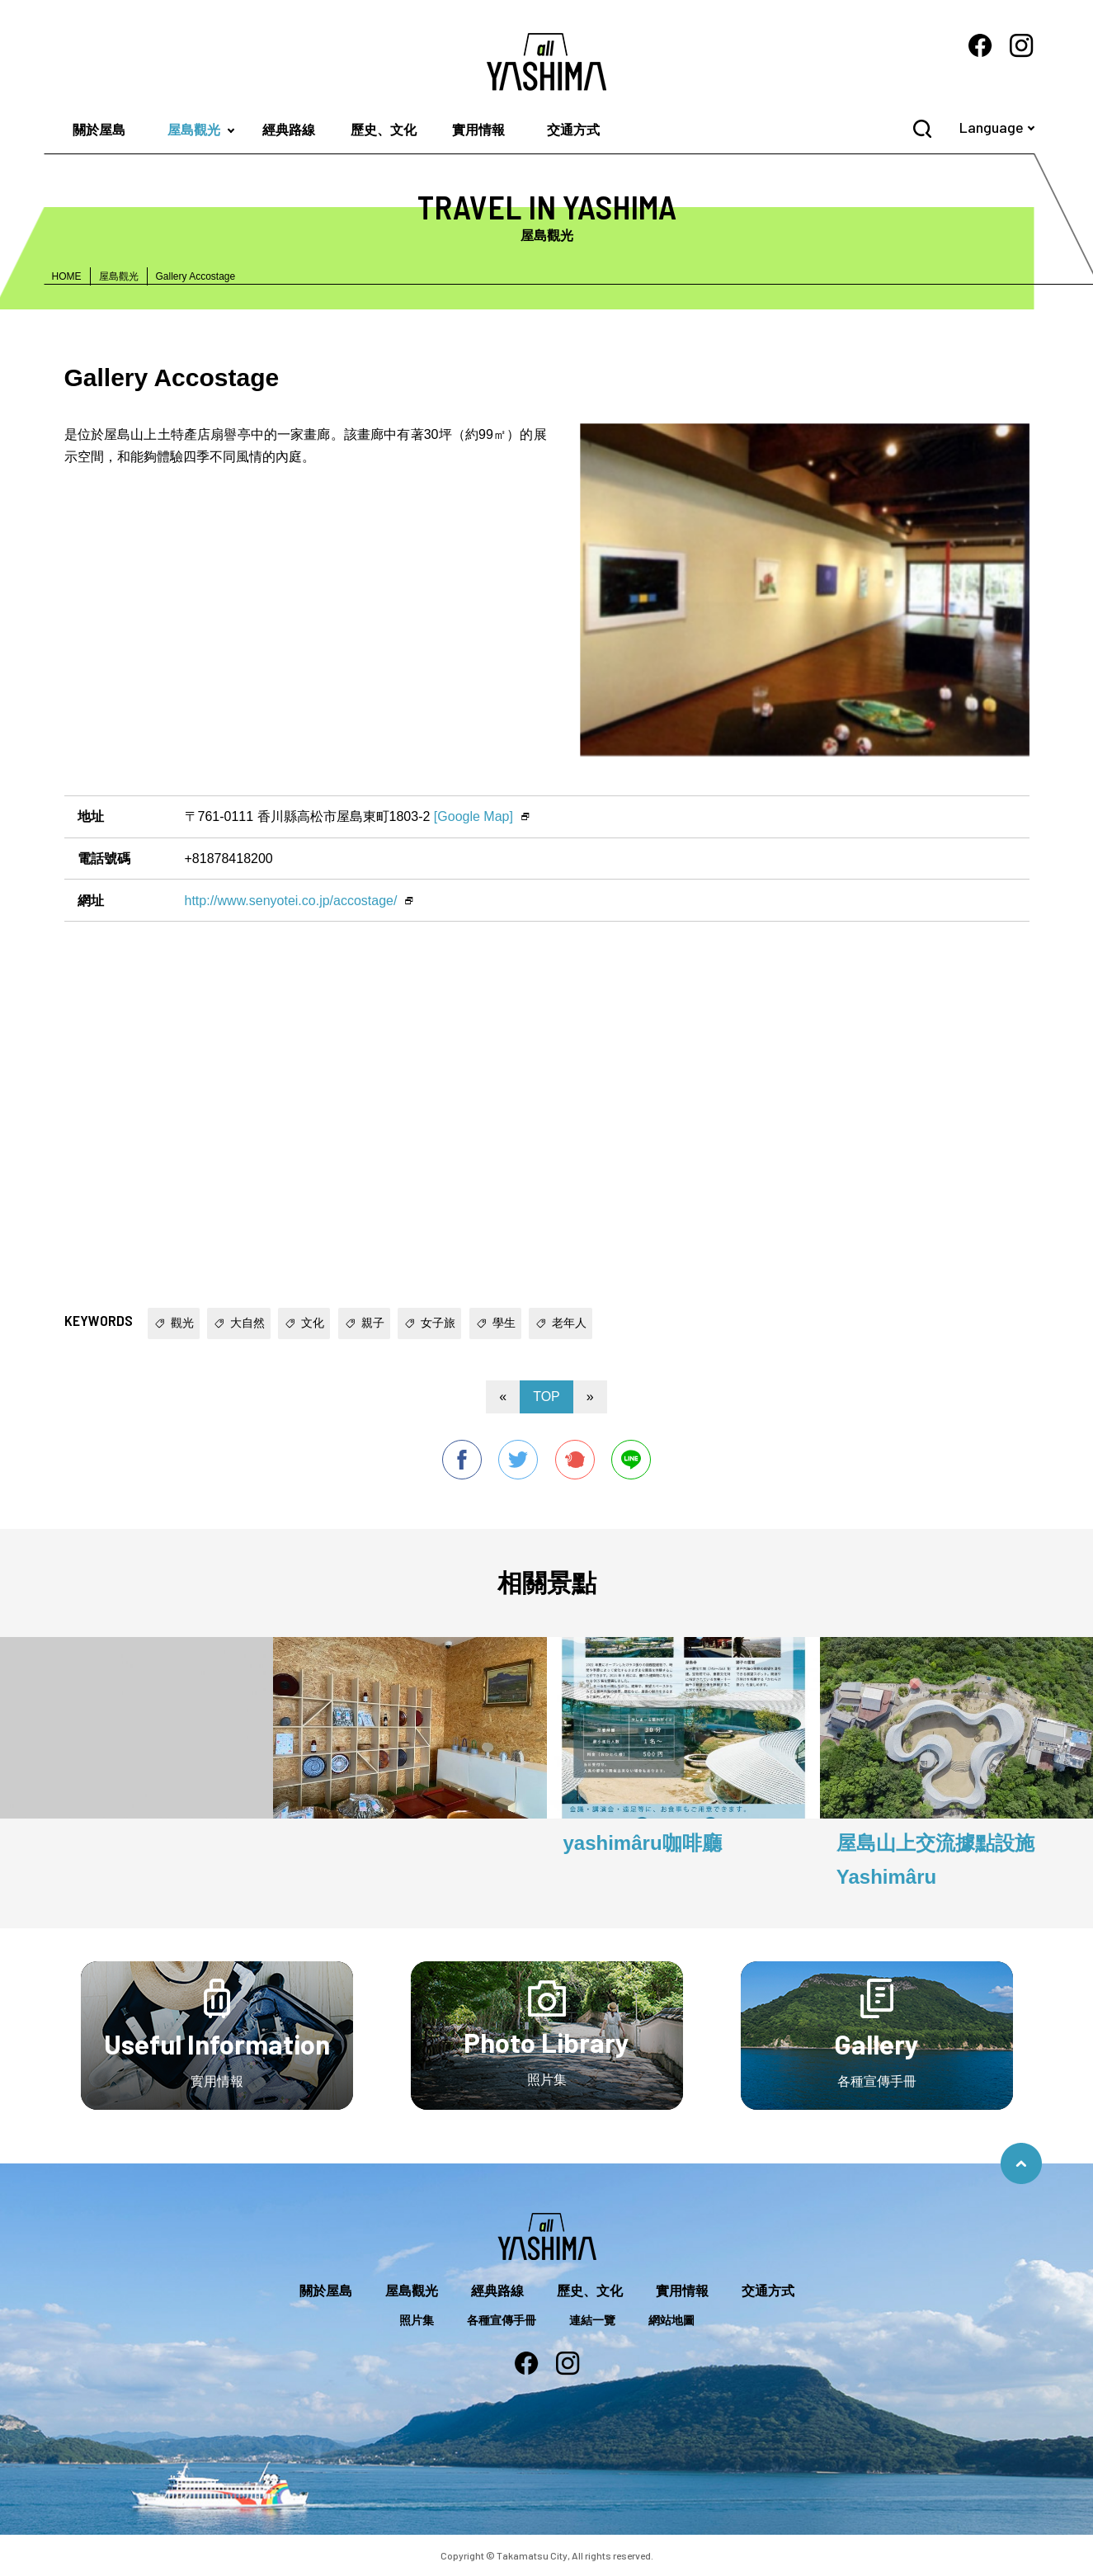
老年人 (569, 1322)
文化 (312, 1322)
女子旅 (438, 1322)
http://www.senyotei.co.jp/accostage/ (291, 901)
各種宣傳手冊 (501, 2320)
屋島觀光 (193, 130)
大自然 (247, 1322)
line (631, 1459)
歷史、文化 (384, 130)
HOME (67, 276)
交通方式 (573, 130)
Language (991, 127)
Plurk (575, 1459)
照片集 (416, 2320)
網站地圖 (671, 2320)
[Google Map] (473, 816)
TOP (546, 1396)
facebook (462, 1459)
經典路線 (288, 130)
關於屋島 (99, 130)
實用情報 (478, 130)
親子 (372, 1322)
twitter (518, 1459)
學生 (504, 1322)
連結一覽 (592, 2320)
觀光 (182, 1322)
